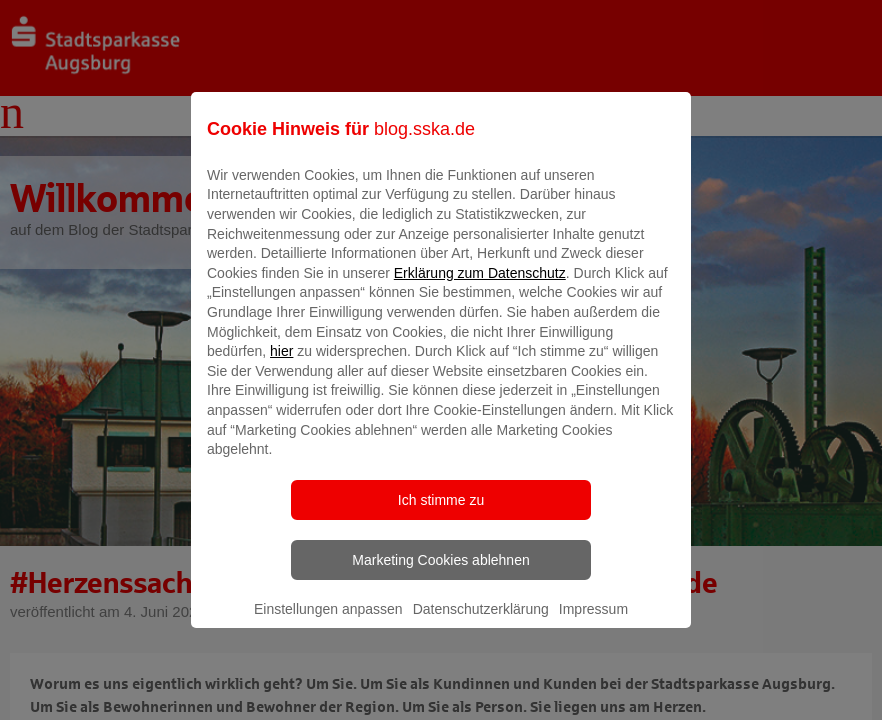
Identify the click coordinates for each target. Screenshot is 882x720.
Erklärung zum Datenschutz (480, 287)
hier (281, 366)
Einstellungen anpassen (328, 623)
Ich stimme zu (441, 514)
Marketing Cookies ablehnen (440, 574)
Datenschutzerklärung (481, 623)
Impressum (593, 623)
